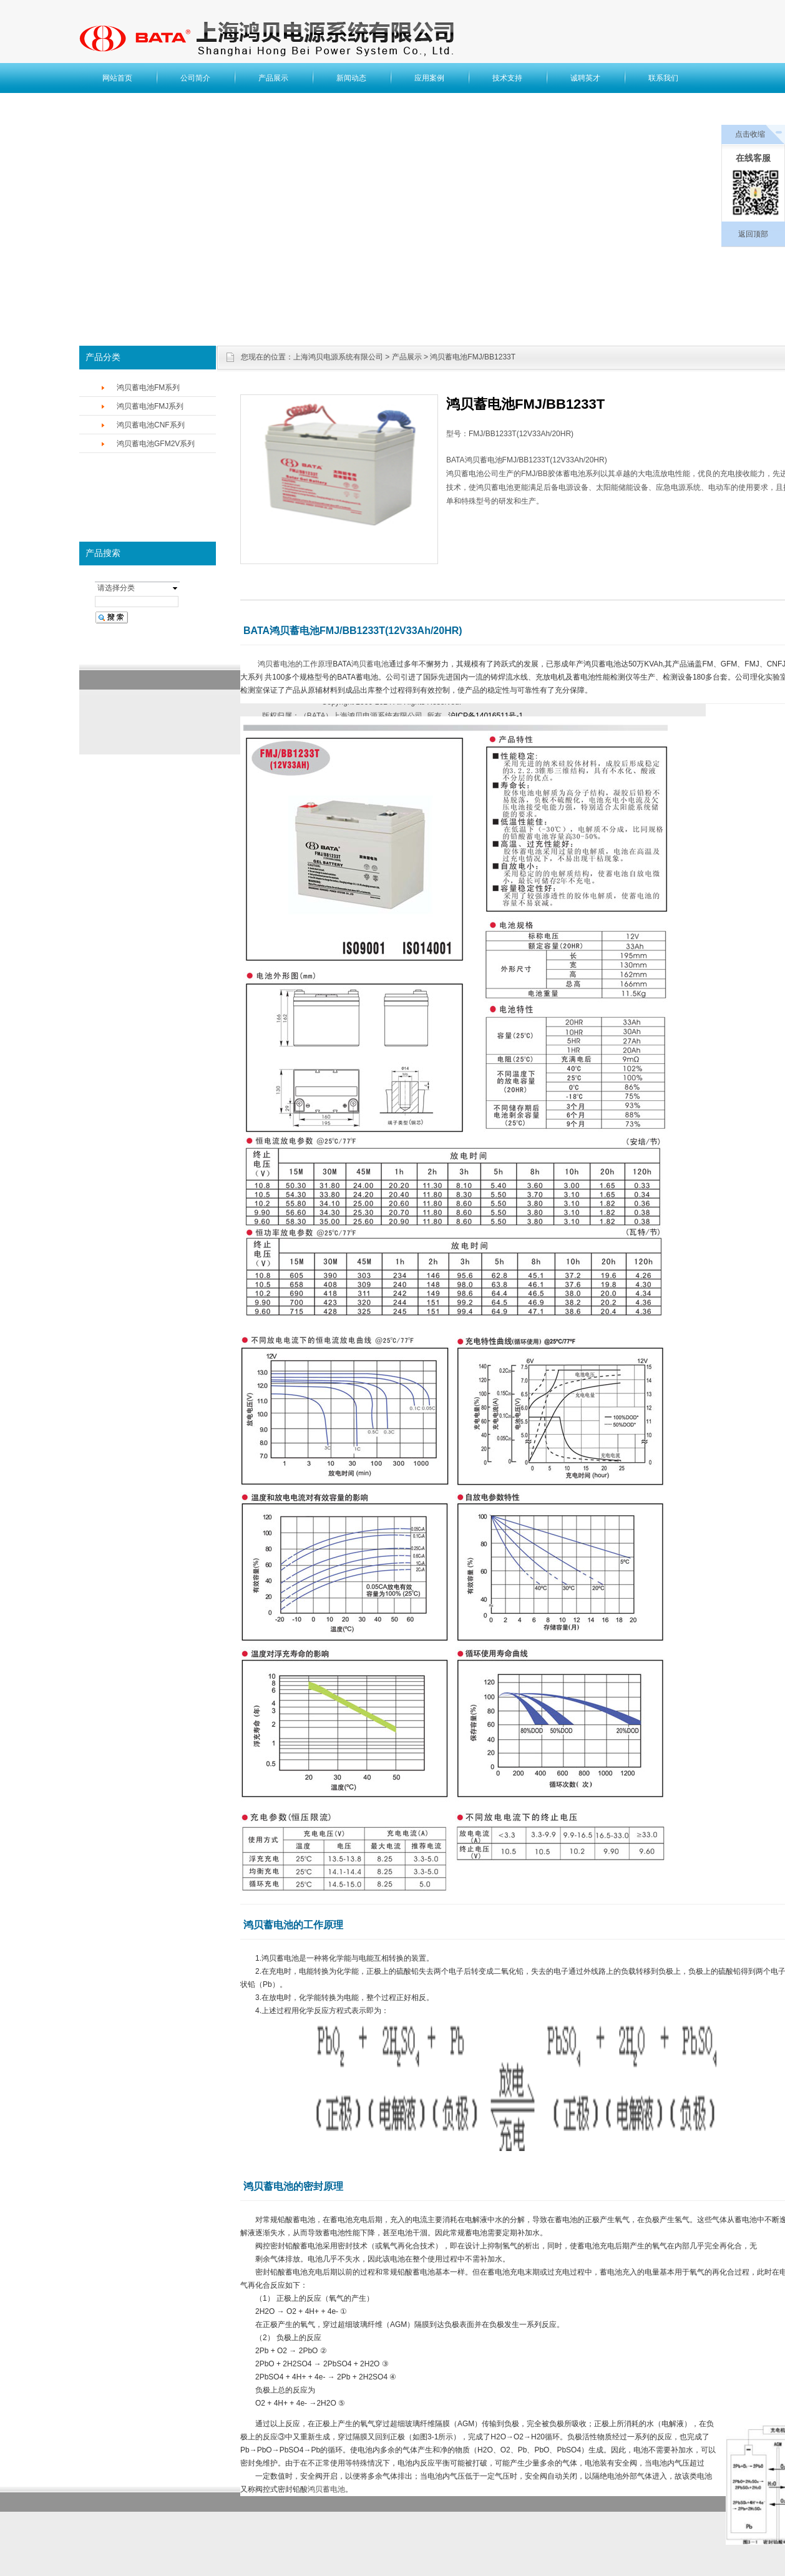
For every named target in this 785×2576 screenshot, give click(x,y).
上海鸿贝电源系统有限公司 (338, 357)
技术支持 (507, 78)
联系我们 (663, 78)
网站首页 (117, 78)
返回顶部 (753, 234)
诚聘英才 (585, 78)
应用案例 (429, 78)
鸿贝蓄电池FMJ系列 (150, 406)
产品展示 (273, 78)
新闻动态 (351, 78)
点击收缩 (750, 134)
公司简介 (195, 78)
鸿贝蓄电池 (370, 664)
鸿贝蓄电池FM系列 (148, 387)
